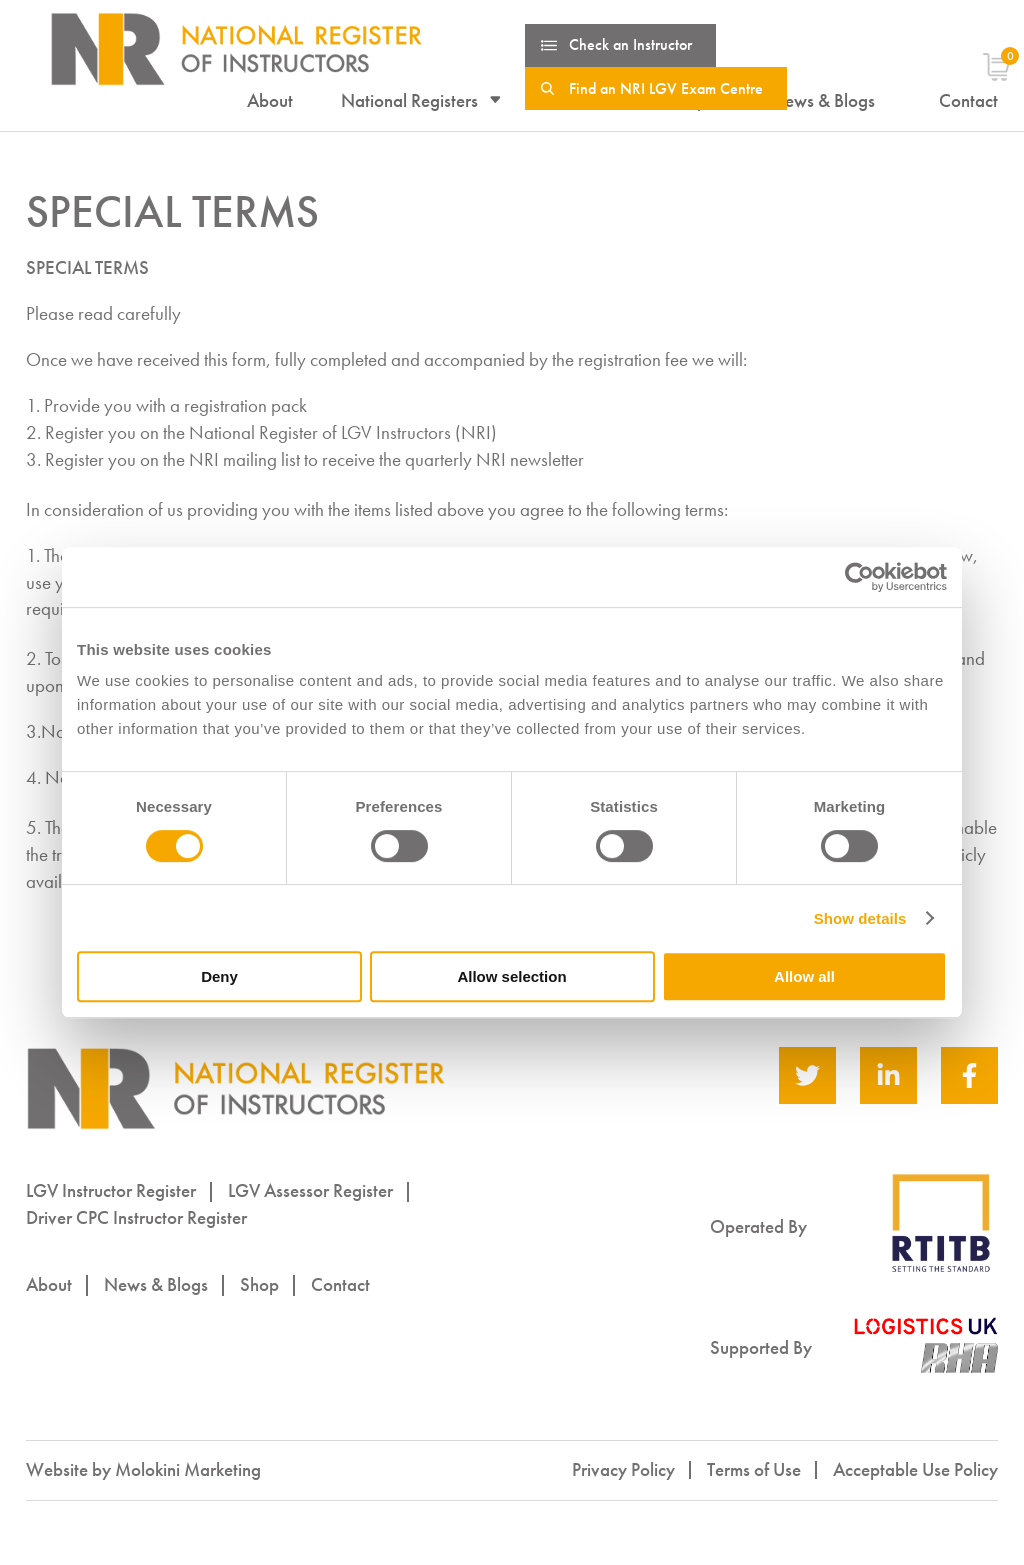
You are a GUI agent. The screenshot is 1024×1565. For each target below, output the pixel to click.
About (270, 100)
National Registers (409, 100)
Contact (340, 1284)
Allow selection (511, 976)
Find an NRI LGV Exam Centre (666, 88)
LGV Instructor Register (111, 1190)
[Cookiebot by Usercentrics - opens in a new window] (859, 577)
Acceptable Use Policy (915, 1469)
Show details (860, 918)
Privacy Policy (623, 1469)
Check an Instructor (630, 44)
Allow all (804, 976)
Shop (259, 1284)
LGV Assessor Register (310, 1190)
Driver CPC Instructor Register (136, 1217)
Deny (219, 976)
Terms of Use (754, 1469)
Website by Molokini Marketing (143, 1469)
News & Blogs (156, 1284)
